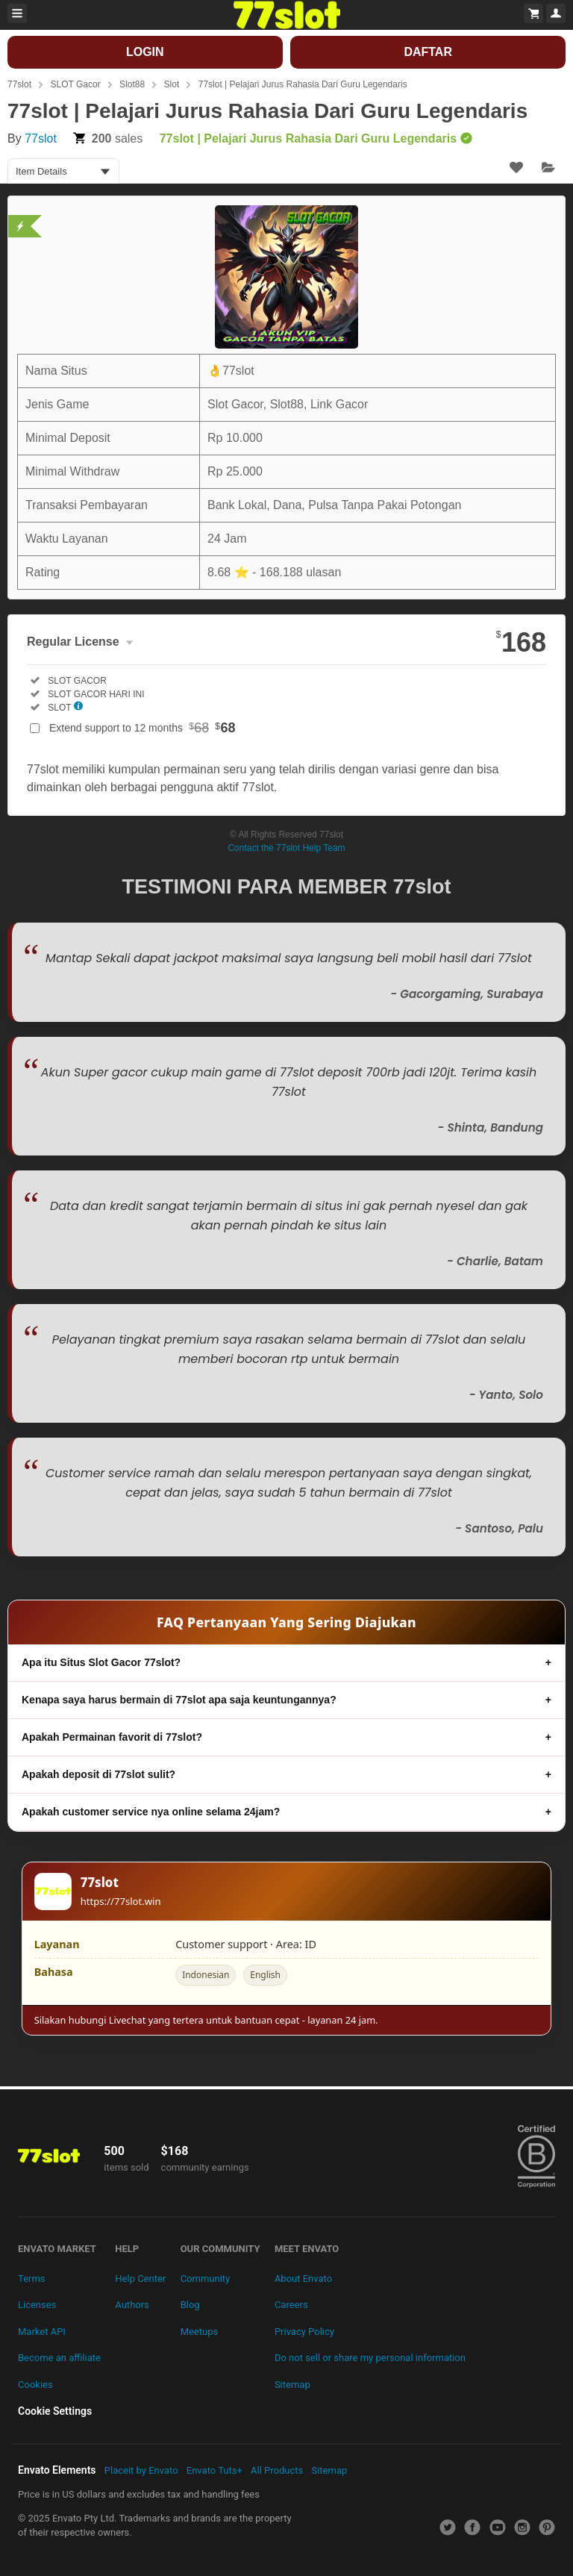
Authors (132, 2304)
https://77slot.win (121, 1901)
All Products (277, 2470)
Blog (190, 2304)
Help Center (140, 2278)
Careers (291, 2304)
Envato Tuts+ (214, 2470)
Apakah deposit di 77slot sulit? (98, 1774)
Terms (32, 2278)
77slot (19, 84)
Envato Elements (57, 2470)
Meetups (200, 2331)
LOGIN (145, 52)
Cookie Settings (55, 2411)
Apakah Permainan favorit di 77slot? (112, 1737)
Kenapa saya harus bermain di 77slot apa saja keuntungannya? (179, 1700)
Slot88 (132, 84)
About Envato (303, 2278)
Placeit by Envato (141, 2470)
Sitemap (292, 2384)
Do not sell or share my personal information (370, 2357)
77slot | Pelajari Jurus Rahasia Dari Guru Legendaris (302, 84)
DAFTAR (428, 52)
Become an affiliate (59, 2357)
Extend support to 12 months (142, 728)
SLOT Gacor (75, 84)
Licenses (37, 2304)
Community (206, 2278)
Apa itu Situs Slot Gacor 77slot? (101, 1662)
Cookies (35, 2384)
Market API (42, 2331)
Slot (172, 84)
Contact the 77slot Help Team (286, 848)
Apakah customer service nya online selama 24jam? (151, 1812)
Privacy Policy (304, 2331)
